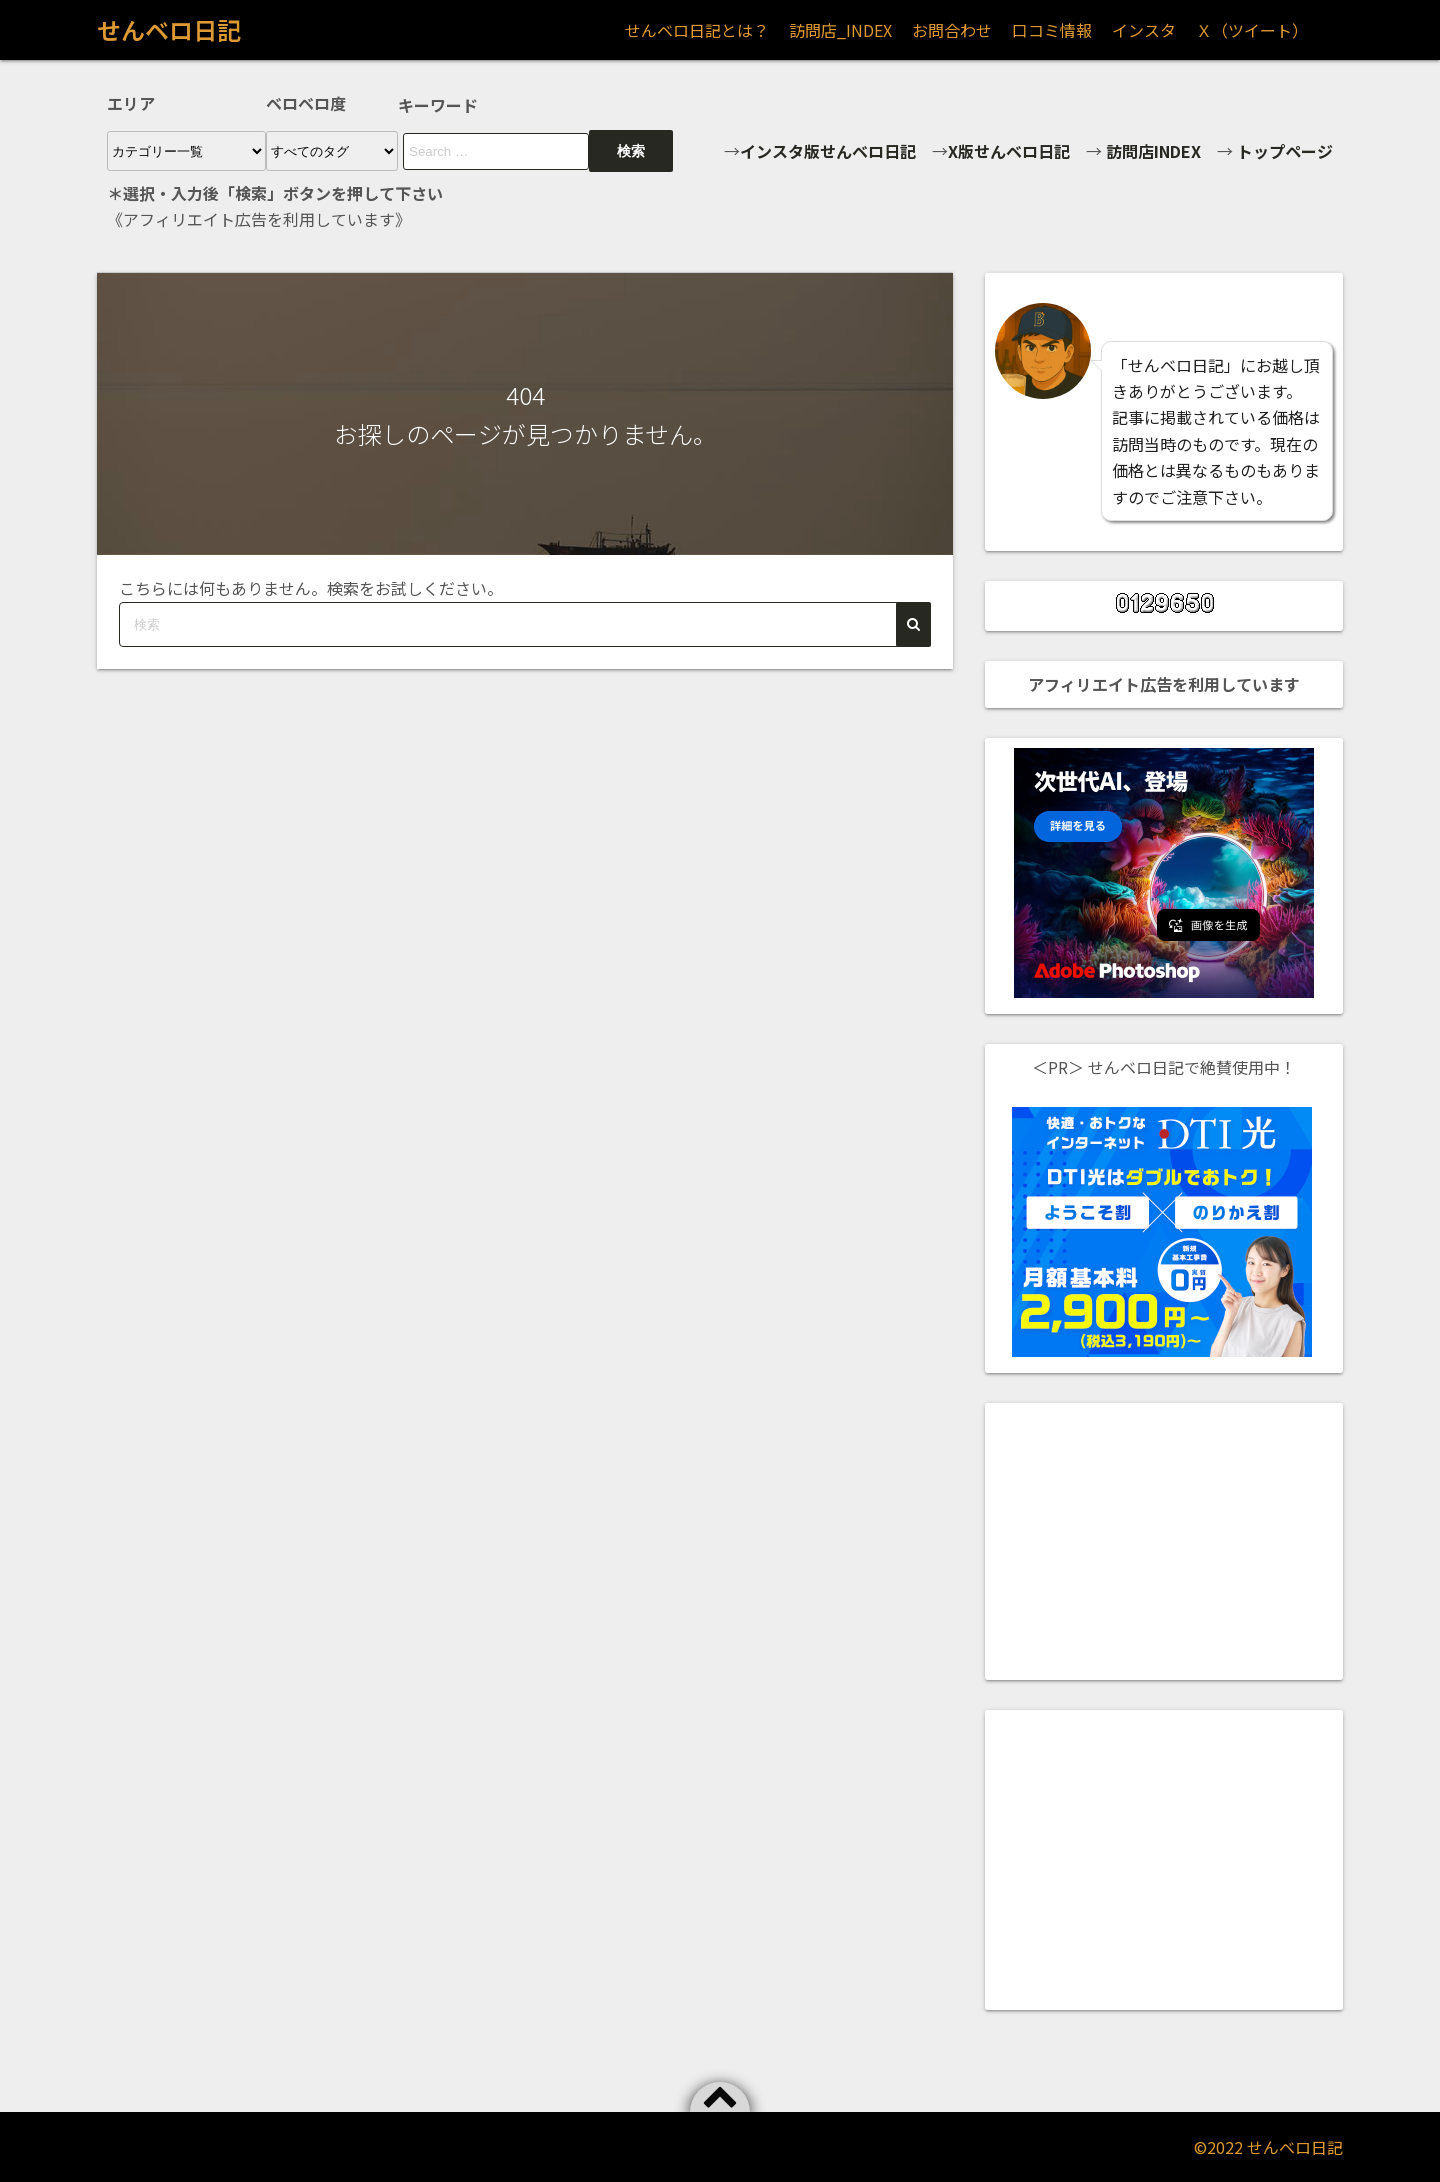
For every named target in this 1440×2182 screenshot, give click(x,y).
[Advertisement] (1164, 1538)
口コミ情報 (1052, 30)
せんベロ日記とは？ (697, 30)
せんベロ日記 (169, 29)
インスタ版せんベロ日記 (828, 151)
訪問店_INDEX (840, 30)
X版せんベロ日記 (1009, 151)
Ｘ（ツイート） (1252, 30)
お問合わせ (952, 30)
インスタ (1144, 30)
